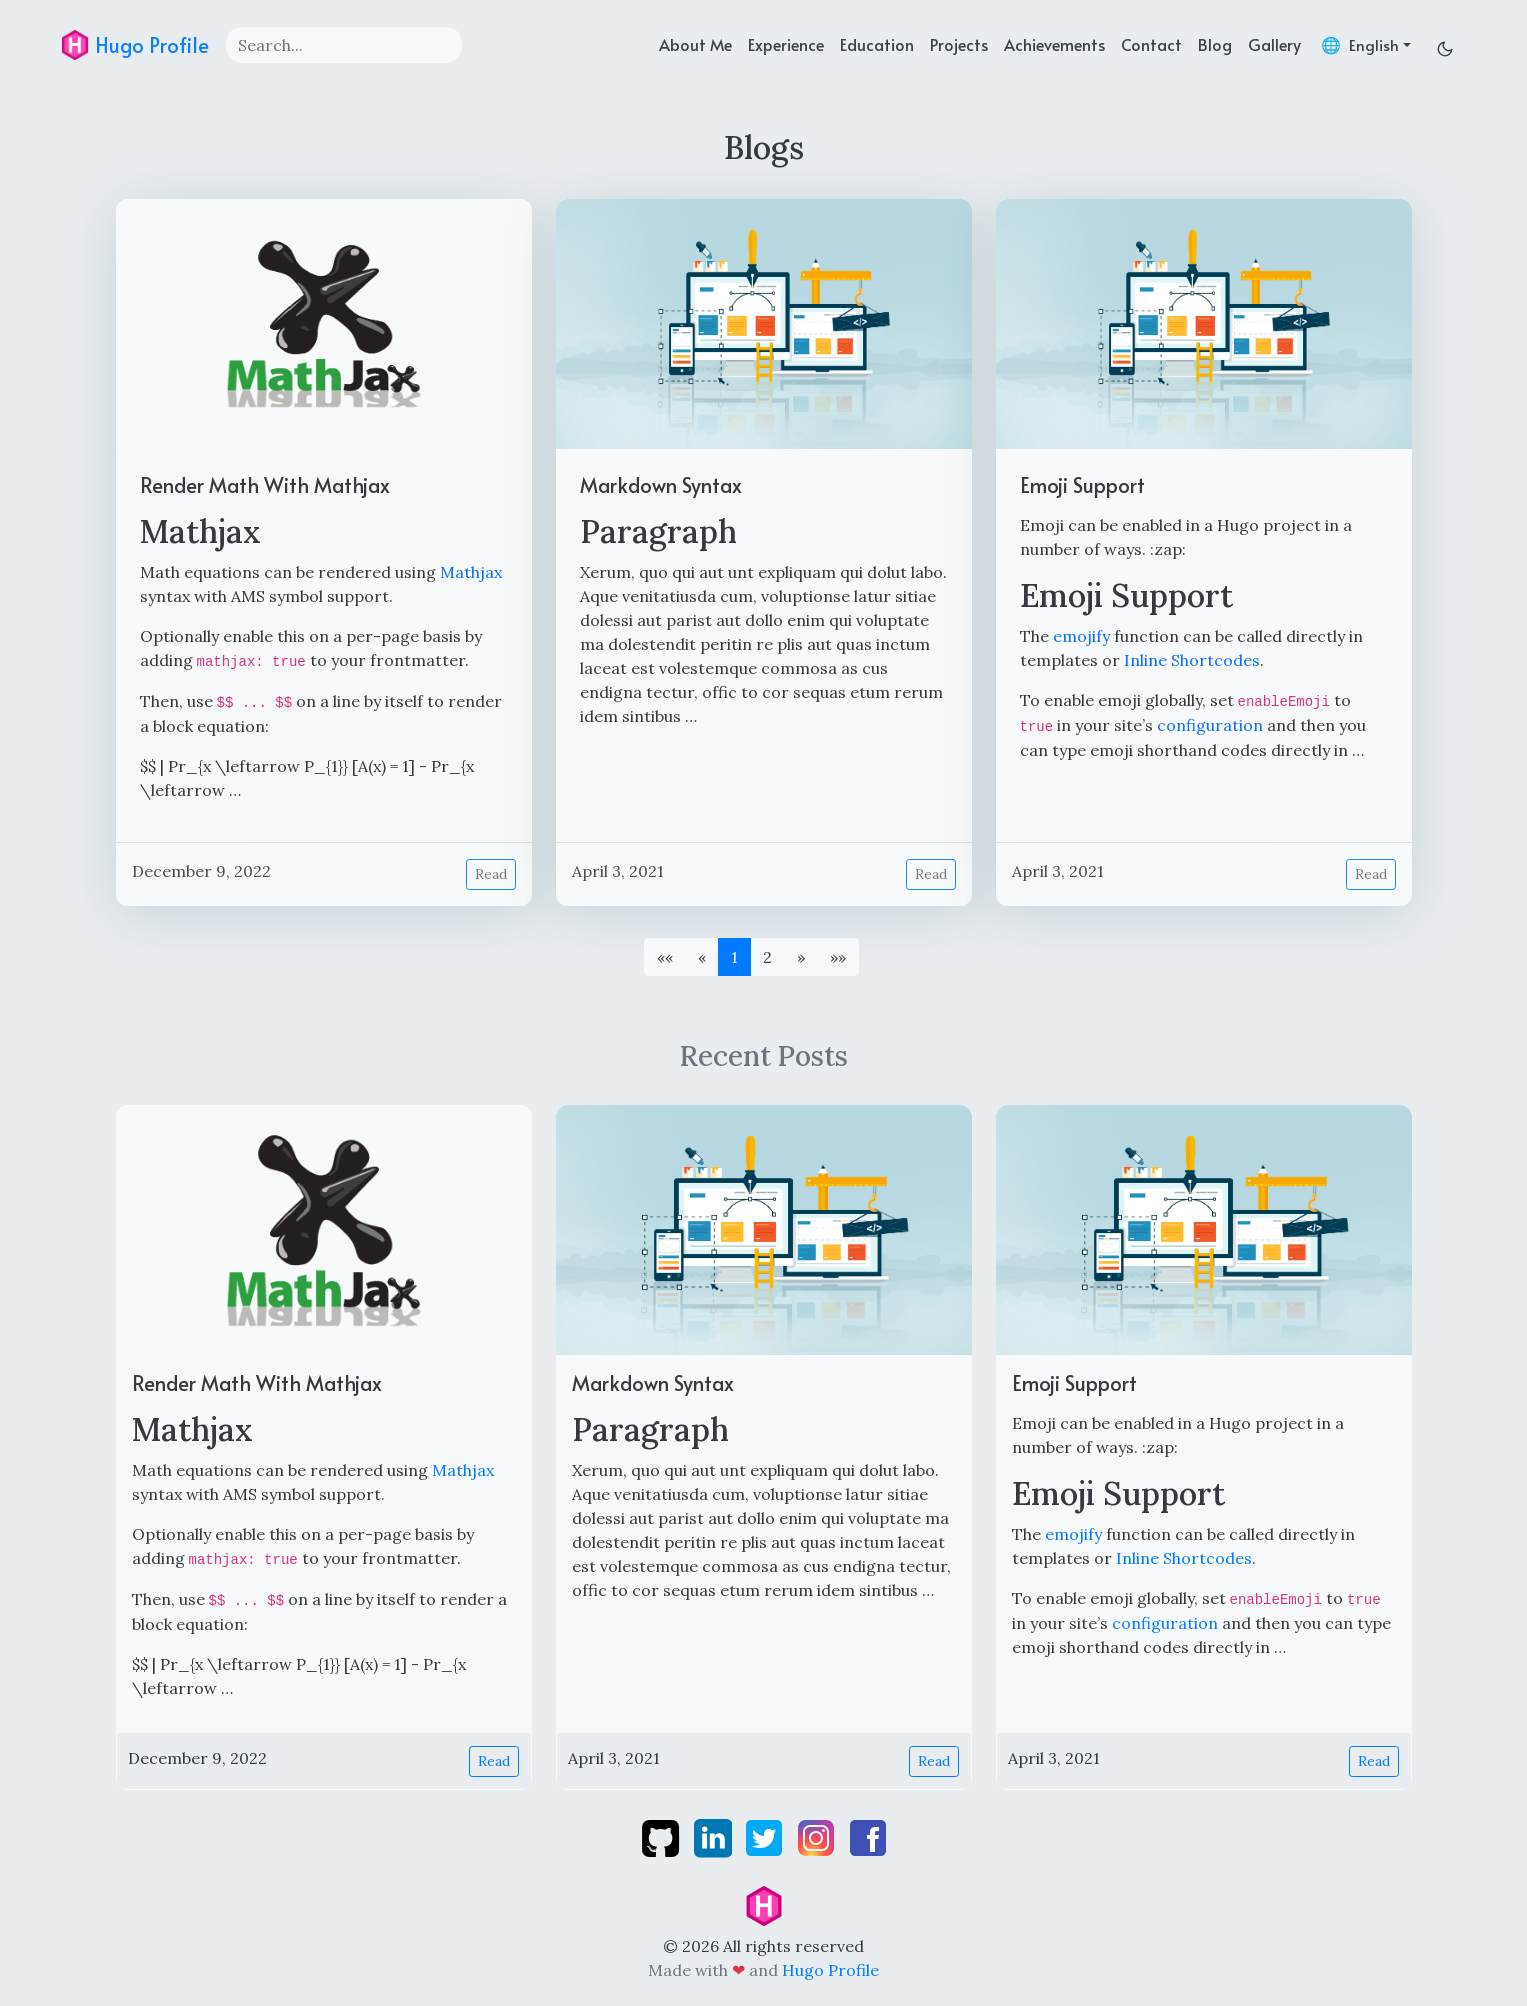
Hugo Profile (134, 45)
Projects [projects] (959, 44)
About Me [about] (695, 44)
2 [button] (767, 957)
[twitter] (766, 1836)
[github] (662, 1836)
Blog (1215, 44)
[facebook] (868, 1836)
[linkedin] (715, 1836)
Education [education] (877, 44)
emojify (1081, 636)
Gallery (1274, 44)
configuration (1210, 725)
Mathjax (471, 572)
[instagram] (818, 1836)
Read (491, 874)
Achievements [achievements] (1054, 44)
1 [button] (734, 957)
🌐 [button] (1360, 44)
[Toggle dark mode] (1445, 44)
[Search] (344, 45)
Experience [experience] (786, 44)
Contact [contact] (1151, 44)
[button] (801, 957)
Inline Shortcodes (1192, 660)
